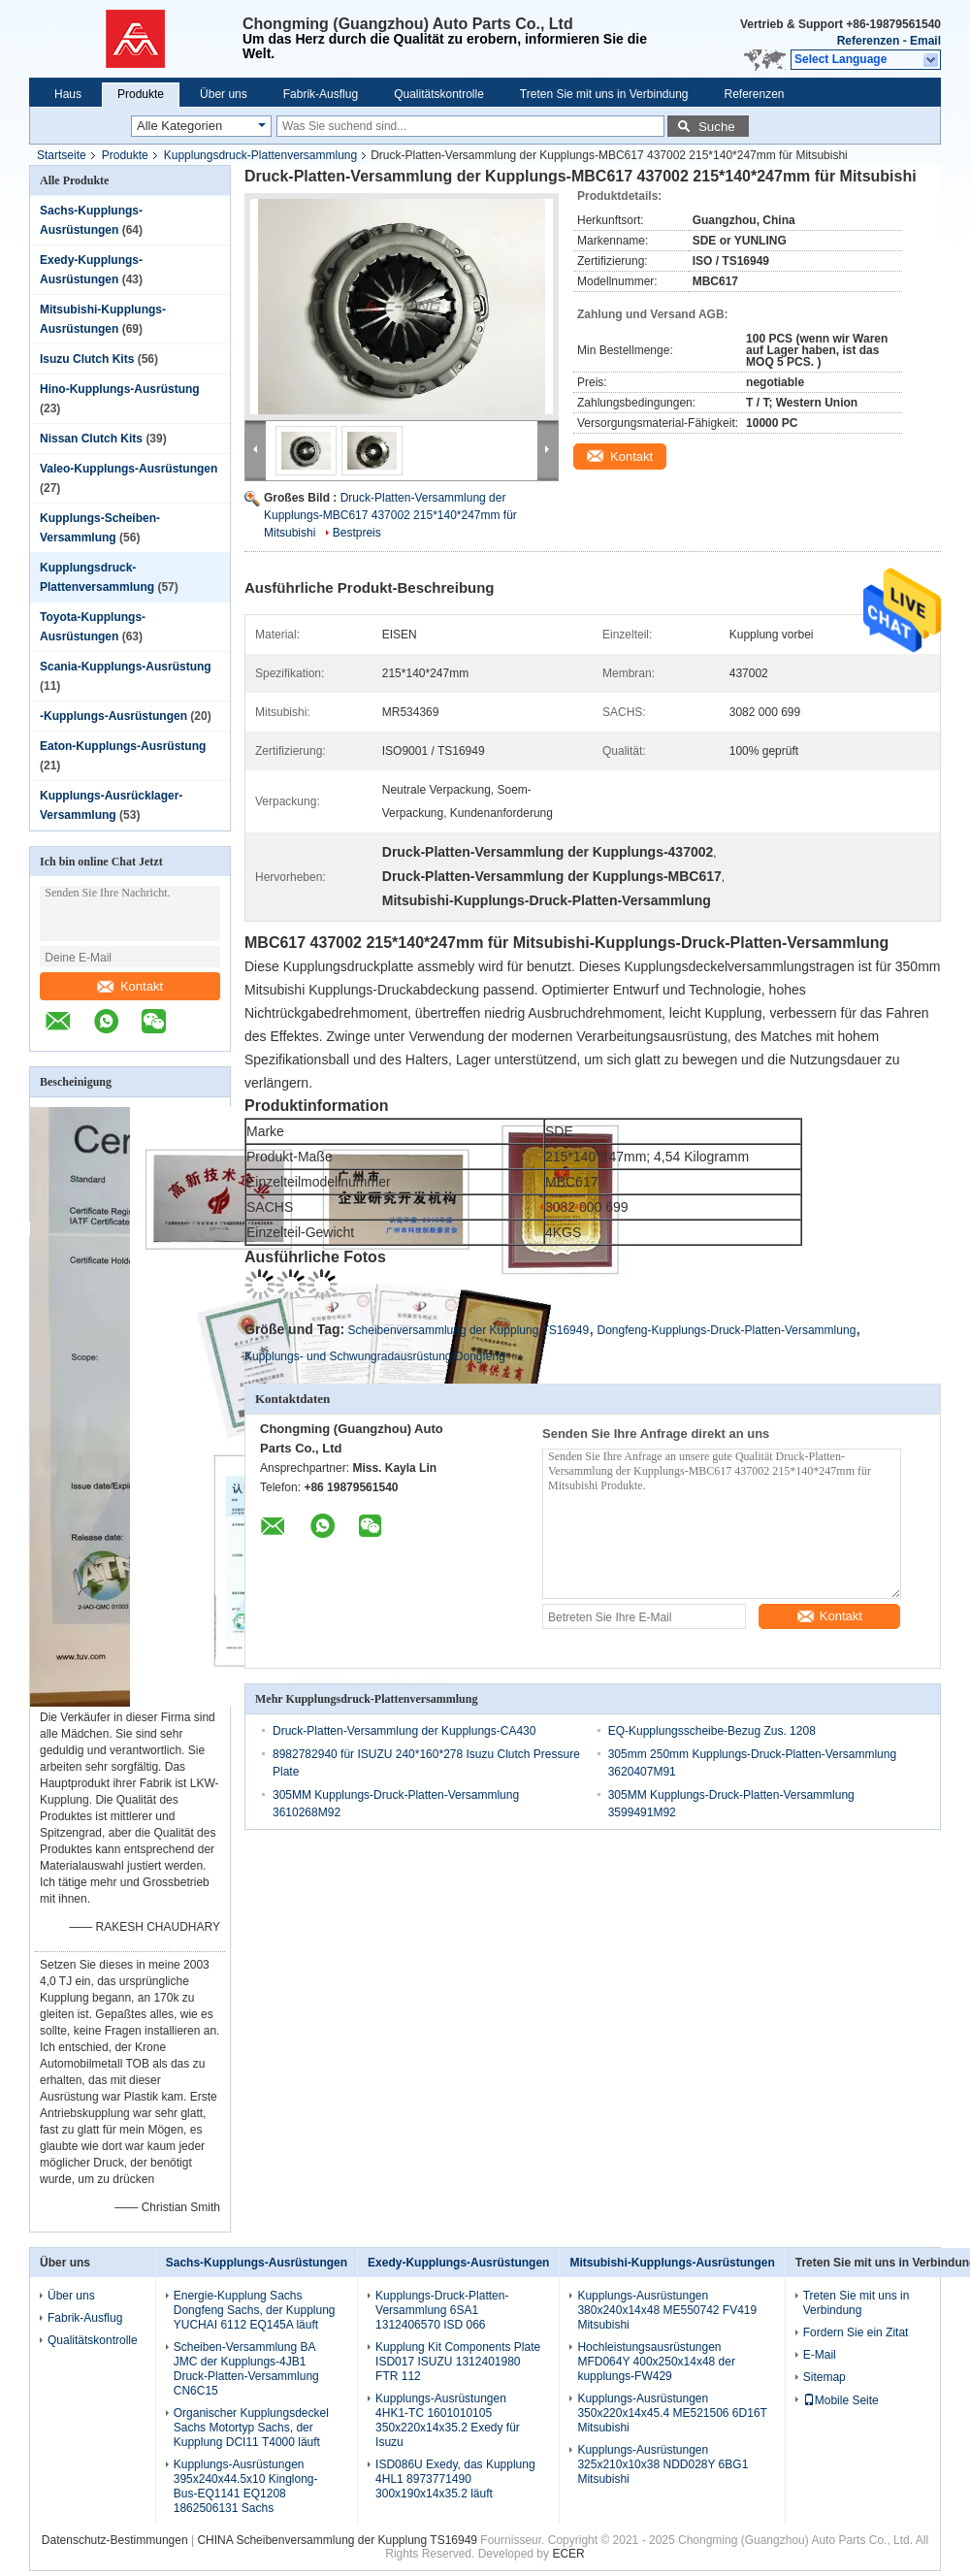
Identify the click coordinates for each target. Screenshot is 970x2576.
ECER (568, 2553)
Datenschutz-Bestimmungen (115, 2540)
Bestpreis (357, 532)
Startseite (61, 155)
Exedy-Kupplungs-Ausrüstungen (458, 2262)
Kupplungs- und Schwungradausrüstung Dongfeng (374, 1356)
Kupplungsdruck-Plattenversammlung (260, 155)
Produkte (140, 94)
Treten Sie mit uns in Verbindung (604, 94)
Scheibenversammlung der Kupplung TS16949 (469, 1330)
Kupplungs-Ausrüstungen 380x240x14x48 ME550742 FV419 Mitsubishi (667, 2310)
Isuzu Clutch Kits (87, 359)
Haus (67, 94)
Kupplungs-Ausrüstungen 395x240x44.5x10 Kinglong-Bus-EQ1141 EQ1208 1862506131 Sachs (246, 2486)
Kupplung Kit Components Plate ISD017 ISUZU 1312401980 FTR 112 (457, 2361)
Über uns (223, 94)
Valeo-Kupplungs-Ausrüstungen (128, 468)
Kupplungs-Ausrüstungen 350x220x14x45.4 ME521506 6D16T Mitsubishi (671, 2413)
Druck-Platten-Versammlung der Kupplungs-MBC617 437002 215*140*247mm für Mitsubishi (390, 515)
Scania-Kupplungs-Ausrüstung (125, 666)
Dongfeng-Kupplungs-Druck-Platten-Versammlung (727, 1330)
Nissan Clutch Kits (91, 438)
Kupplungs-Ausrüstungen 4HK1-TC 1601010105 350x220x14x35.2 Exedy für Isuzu (447, 2420)
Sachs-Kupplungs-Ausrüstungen (256, 2262)
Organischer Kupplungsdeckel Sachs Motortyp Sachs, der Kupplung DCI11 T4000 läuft (251, 2427)
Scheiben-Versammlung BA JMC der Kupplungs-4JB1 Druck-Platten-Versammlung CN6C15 (246, 2368)
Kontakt (130, 986)
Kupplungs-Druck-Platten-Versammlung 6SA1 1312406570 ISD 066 (441, 2310)
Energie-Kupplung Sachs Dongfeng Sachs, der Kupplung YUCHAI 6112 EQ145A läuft (255, 2310)
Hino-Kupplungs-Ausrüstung (120, 389)
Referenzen (868, 41)
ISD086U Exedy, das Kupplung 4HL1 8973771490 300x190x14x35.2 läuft (455, 2479)
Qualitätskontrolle (439, 94)
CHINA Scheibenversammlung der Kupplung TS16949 (337, 2540)
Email (925, 41)
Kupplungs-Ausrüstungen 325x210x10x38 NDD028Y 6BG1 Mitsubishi (662, 2464)
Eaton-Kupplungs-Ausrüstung (123, 746)
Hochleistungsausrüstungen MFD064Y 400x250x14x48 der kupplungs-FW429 (656, 2361)
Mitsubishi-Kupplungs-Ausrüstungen (671, 2262)
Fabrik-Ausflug (320, 94)
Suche (716, 126)
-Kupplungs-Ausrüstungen (113, 716)
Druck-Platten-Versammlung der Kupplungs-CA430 (404, 1731)
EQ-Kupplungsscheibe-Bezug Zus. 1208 (712, 1731)
